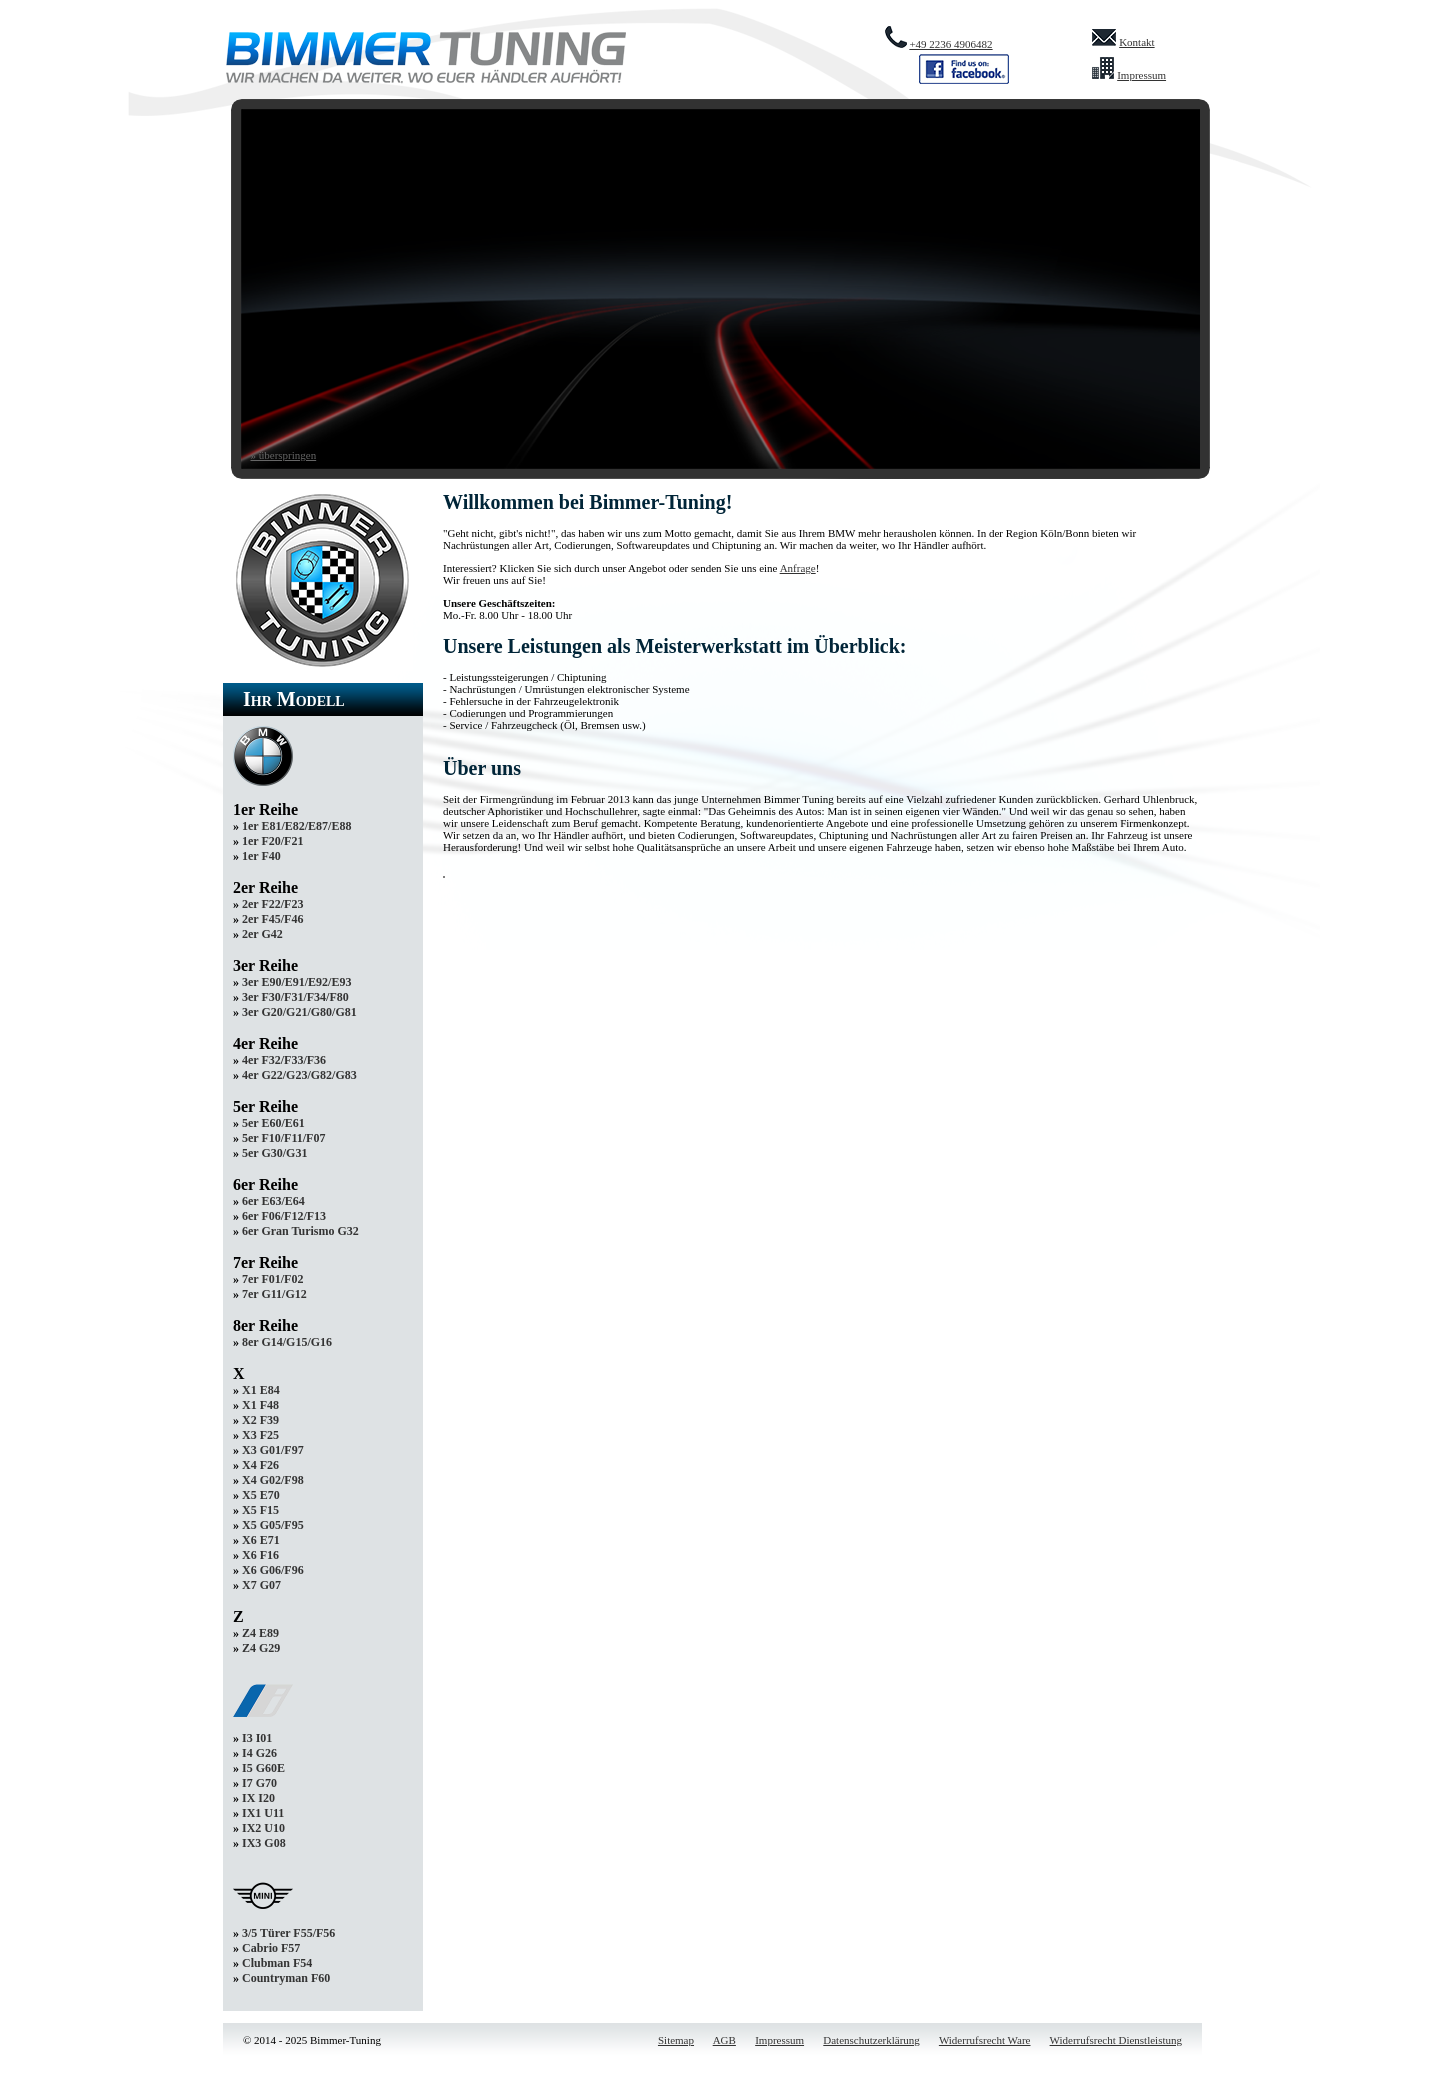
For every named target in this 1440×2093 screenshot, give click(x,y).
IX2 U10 (263, 1828)
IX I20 (258, 1798)
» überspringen (284, 455)
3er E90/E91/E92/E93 (296, 982)
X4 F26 (260, 1465)
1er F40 (261, 856)
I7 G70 (259, 1783)
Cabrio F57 (271, 1948)
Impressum (1141, 75)
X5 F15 (260, 1510)
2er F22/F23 (272, 904)
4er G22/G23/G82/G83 (299, 1075)
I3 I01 (257, 1738)
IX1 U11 (263, 1813)
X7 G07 (261, 1585)
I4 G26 (259, 1753)
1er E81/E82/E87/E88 (296, 826)
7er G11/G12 (274, 1294)
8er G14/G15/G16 (287, 1342)
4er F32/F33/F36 (284, 1060)
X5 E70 (261, 1495)
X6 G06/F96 (273, 1570)
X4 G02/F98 (273, 1480)
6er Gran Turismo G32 (300, 1231)
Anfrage (798, 568)
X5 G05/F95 (273, 1525)
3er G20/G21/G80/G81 (299, 1012)
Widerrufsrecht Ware (985, 2040)
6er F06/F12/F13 (284, 1216)
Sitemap (676, 2040)
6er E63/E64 (273, 1201)
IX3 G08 (264, 1843)
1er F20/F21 (272, 841)
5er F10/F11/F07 (283, 1138)
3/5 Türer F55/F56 (288, 1933)
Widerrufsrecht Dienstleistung (1116, 2040)
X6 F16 (260, 1555)
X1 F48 (260, 1405)
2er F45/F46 (272, 919)
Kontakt (1136, 42)
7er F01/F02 (272, 1279)
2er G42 (262, 934)
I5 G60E (263, 1768)
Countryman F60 (286, 1978)
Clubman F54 (277, 1963)
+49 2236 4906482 (950, 44)
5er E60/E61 (273, 1123)
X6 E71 (261, 1540)
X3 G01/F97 (273, 1450)
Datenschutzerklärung (871, 2040)
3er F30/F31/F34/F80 (295, 997)
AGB (724, 2040)
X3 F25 (260, 1435)
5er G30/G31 (274, 1153)
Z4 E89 (260, 1633)
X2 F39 (260, 1420)
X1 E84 (261, 1390)
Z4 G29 (261, 1648)
